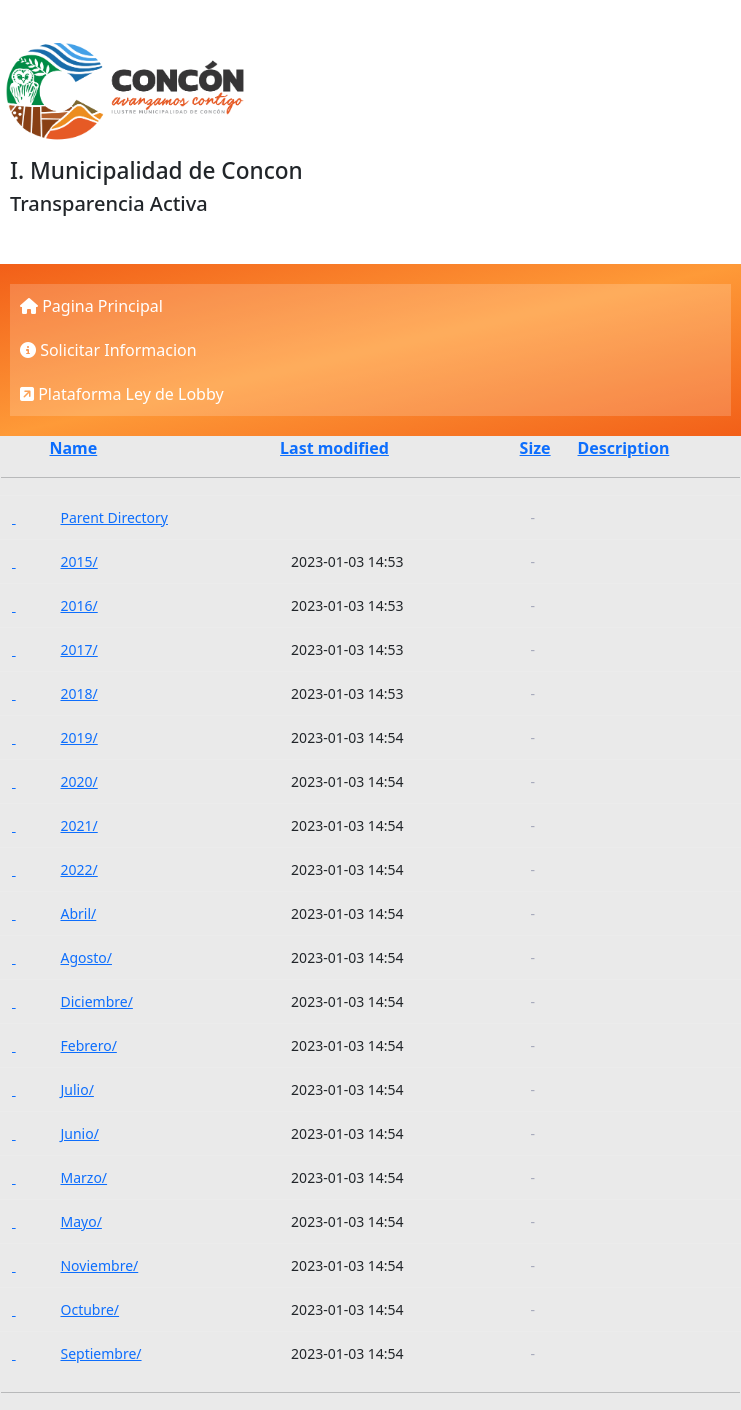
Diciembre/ (96, 1001)
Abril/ (78, 913)
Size (535, 448)
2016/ (78, 605)
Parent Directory (113, 517)
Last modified (334, 448)
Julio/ (76, 1089)
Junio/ (79, 1133)
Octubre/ (89, 1309)
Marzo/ (83, 1177)
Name (73, 448)
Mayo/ (80, 1221)
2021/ (78, 825)
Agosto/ (85, 957)
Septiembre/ (100, 1353)
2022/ (78, 869)
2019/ (78, 737)
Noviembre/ (99, 1265)
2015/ (78, 561)
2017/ (78, 649)
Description (624, 448)
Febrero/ (88, 1045)
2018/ (78, 693)
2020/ (78, 781)
